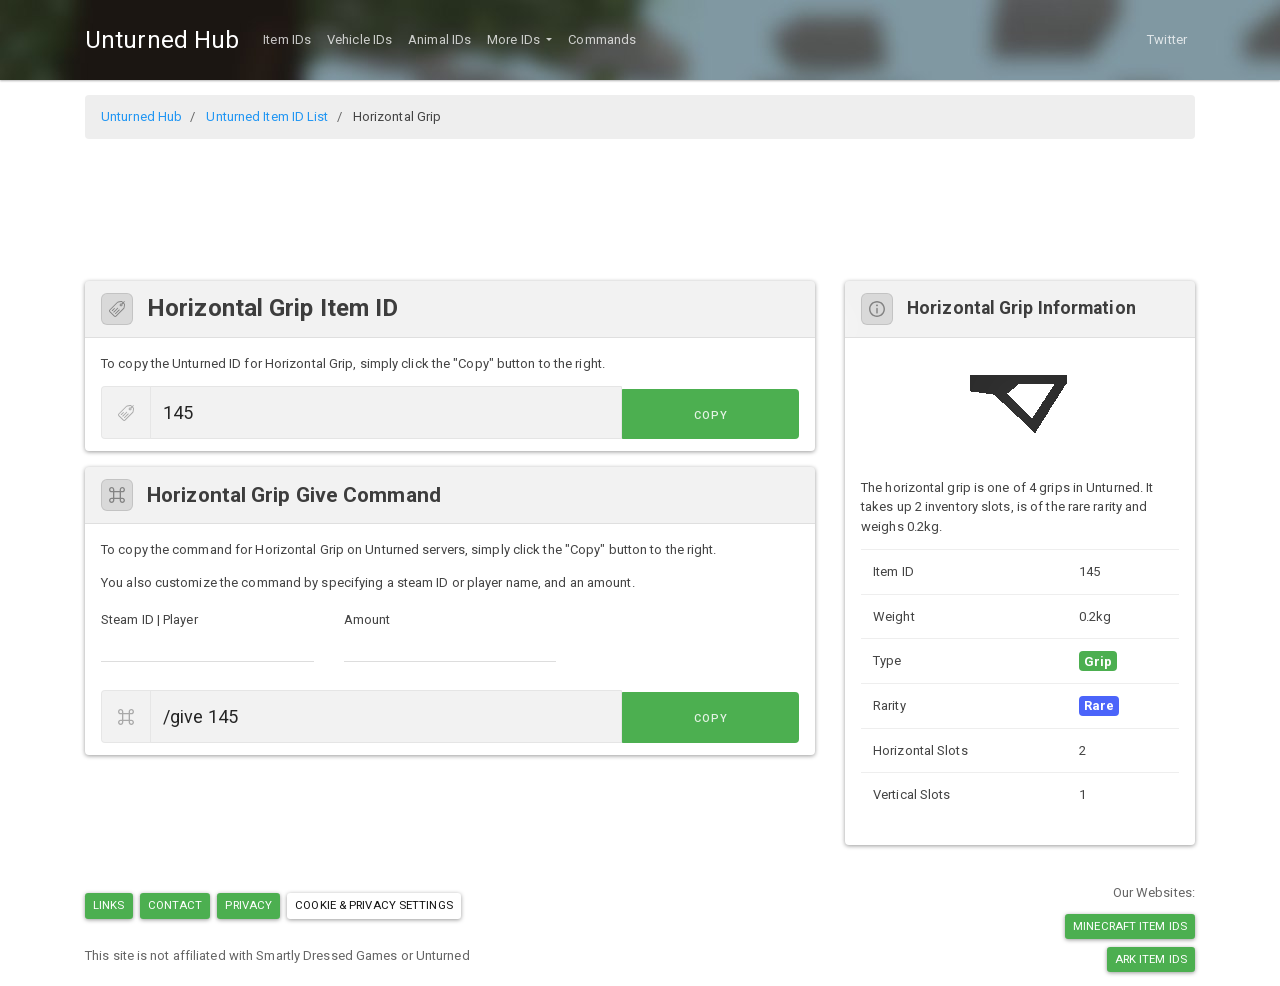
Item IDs (287, 39)
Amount (367, 619)
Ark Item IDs (1151, 959)
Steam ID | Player (149, 619)
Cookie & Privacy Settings (374, 905)
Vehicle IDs (359, 39)
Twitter (1167, 39)
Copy (754, 414)
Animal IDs (439, 39)
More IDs (515, 39)
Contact (175, 905)
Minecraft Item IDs (1130, 926)
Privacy (248, 905)
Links (109, 905)
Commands (602, 39)
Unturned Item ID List (267, 116)
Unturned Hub (162, 40)
